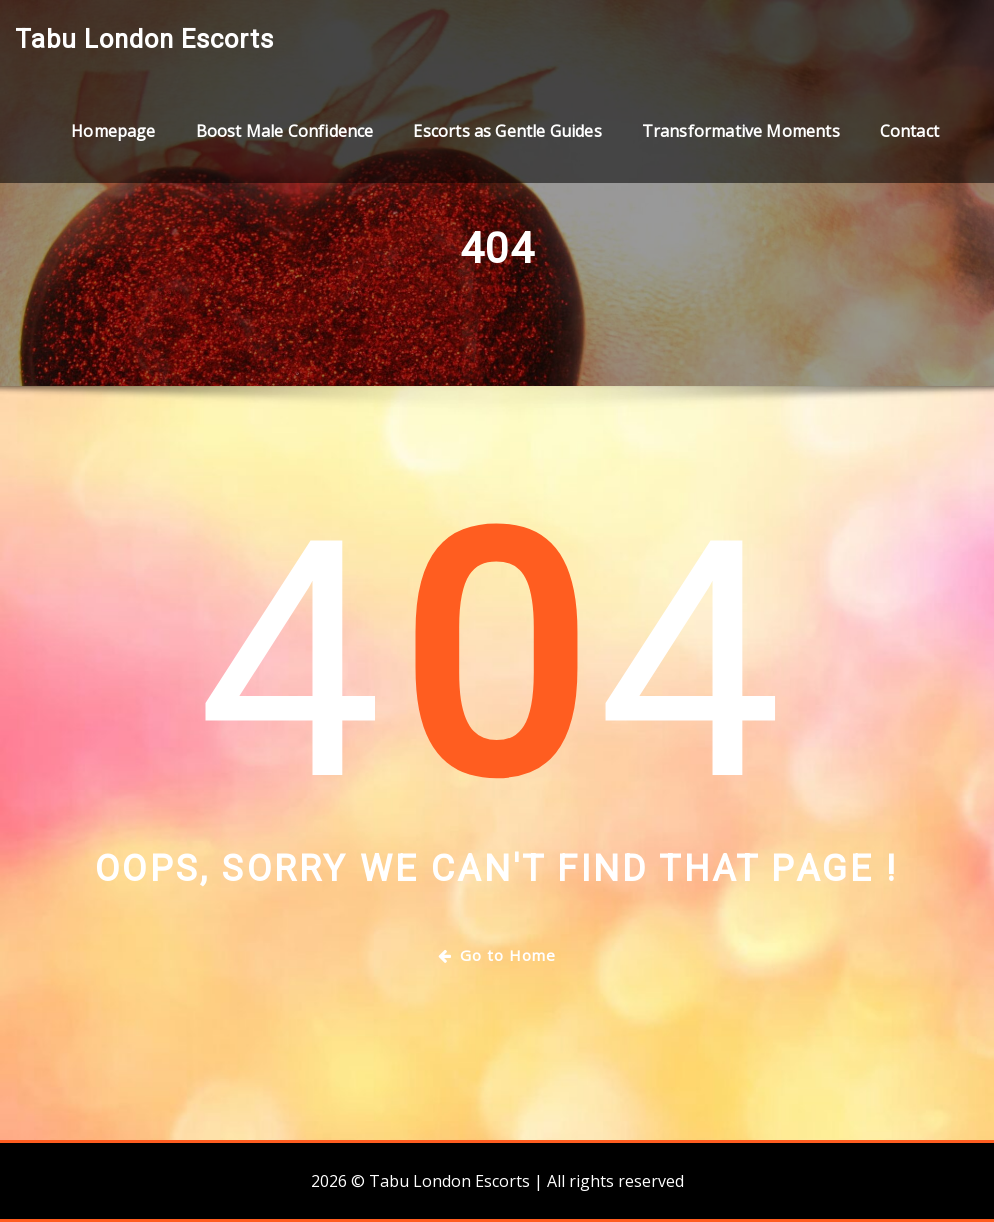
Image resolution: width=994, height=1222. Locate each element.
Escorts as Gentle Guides (507, 131)
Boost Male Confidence (285, 131)
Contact (909, 131)
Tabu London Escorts (144, 39)
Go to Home (497, 955)
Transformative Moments (741, 131)
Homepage (113, 131)
